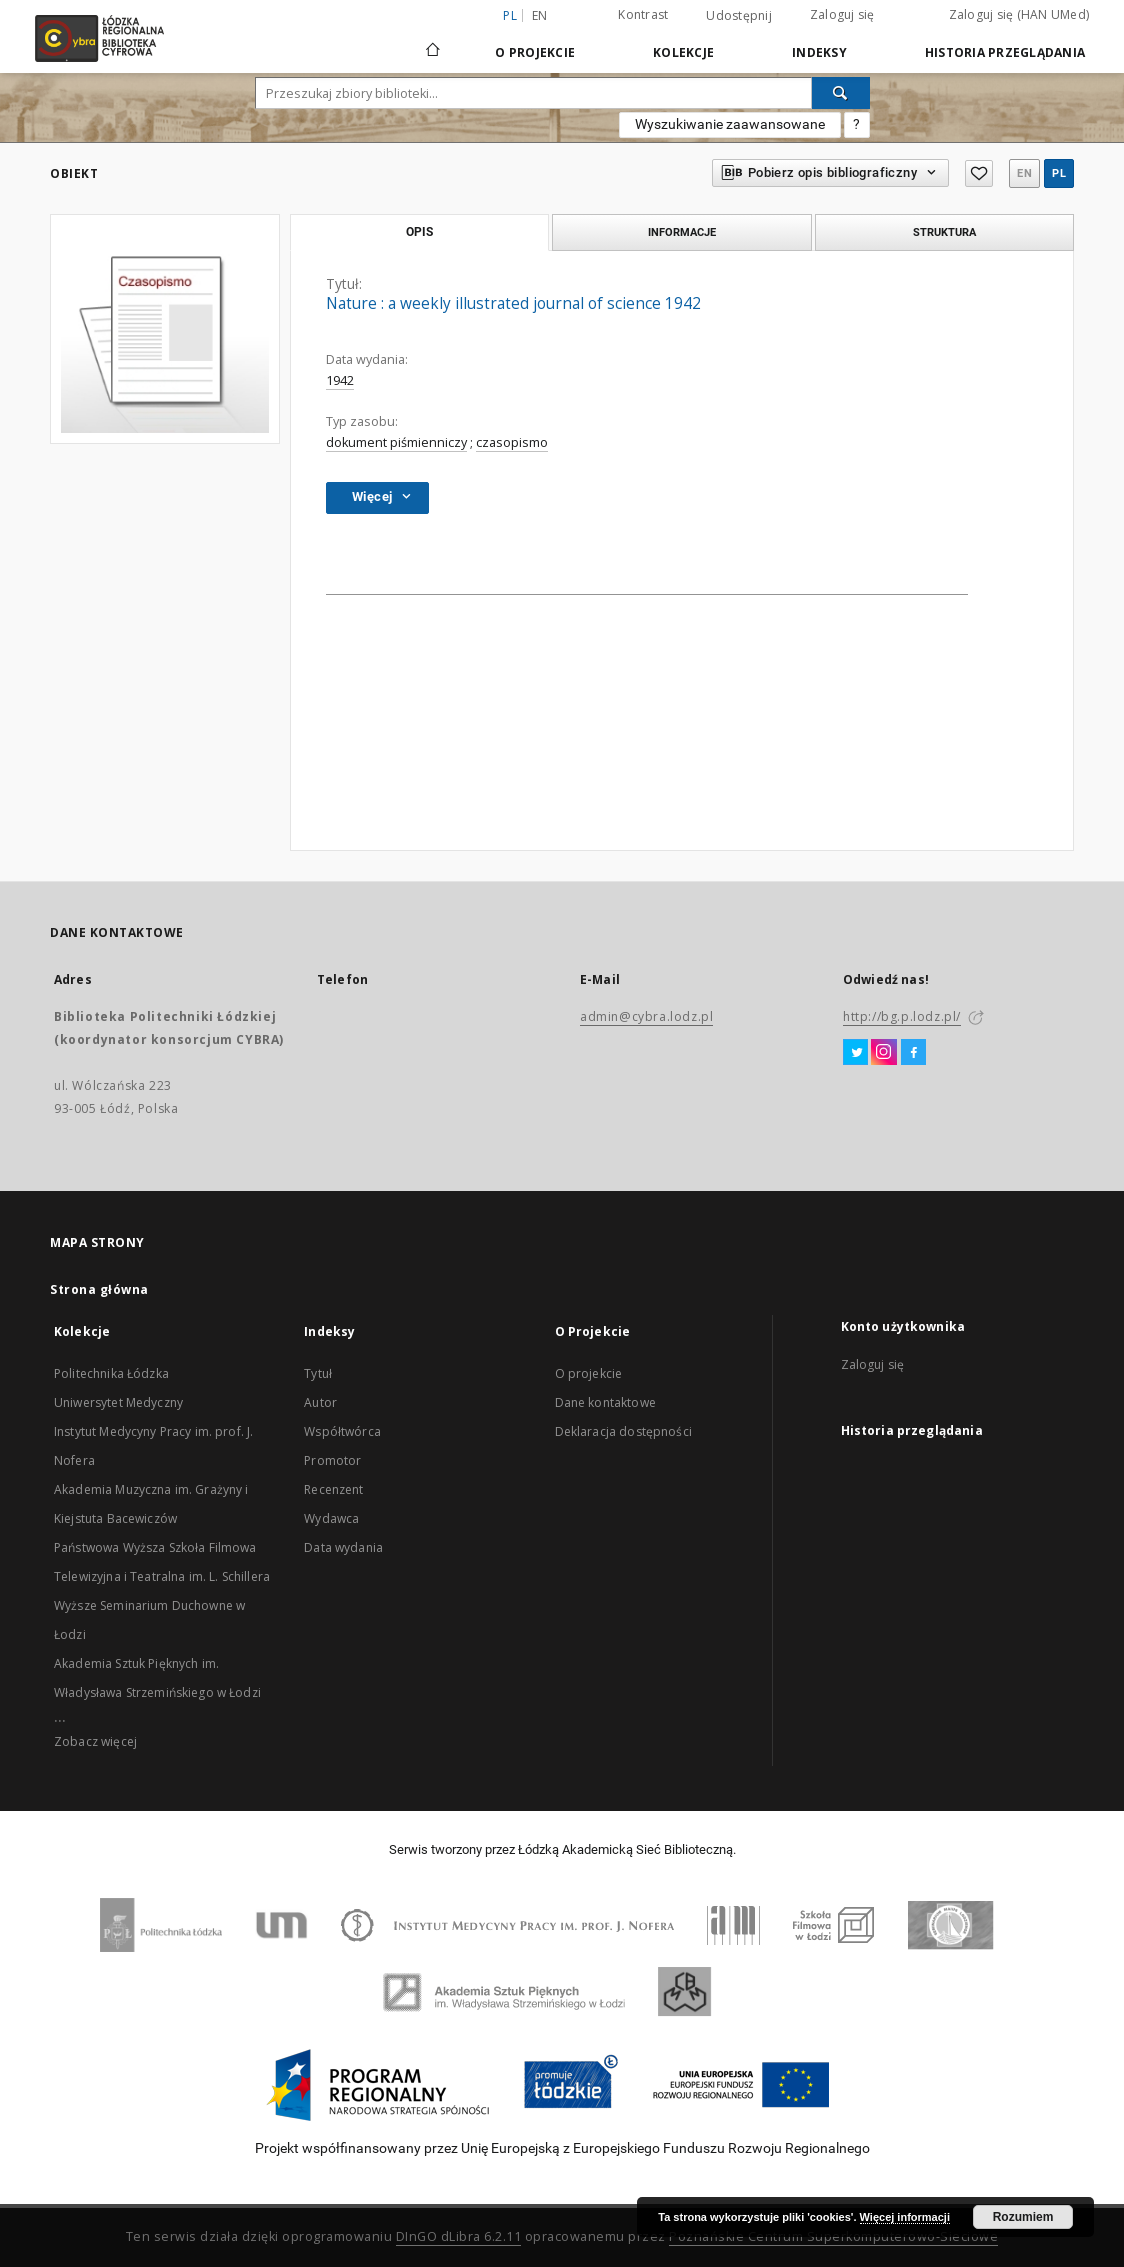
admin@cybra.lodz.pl (646, 1016)
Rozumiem (1023, 2217)
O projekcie (589, 1373)
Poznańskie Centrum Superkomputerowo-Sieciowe (833, 2236)
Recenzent (333, 1489)
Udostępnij (739, 16)
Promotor (332, 1460)
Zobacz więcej (95, 1741)
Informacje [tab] (682, 232)
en (540, 15)
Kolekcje (683, 52)
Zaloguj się (842, 14)
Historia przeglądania (1005, 52)
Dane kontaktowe (605, 1402)
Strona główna (99, 1289)
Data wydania (343, 1547)
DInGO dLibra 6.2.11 (459, 2236)
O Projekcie (535, 52)
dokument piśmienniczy (396, 442)
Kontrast (643, 14)
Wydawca (331, 1518)
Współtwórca (342, 1431)
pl (1059, 173)
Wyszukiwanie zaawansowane (730, 124)
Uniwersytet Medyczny (118, 1402)
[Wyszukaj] (841, 93)
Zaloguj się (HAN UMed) (1019, 14)
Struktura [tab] (944, 232)
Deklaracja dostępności (623, 1431)
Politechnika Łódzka (111, 1373)
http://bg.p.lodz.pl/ (902, 1016)
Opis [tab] (419, 232)
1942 (340, 380)
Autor (320, 1402)
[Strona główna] (433, 41)
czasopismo (512, 442)
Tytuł (318, 1373)
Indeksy (819, 52)
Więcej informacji (905, 2217)
